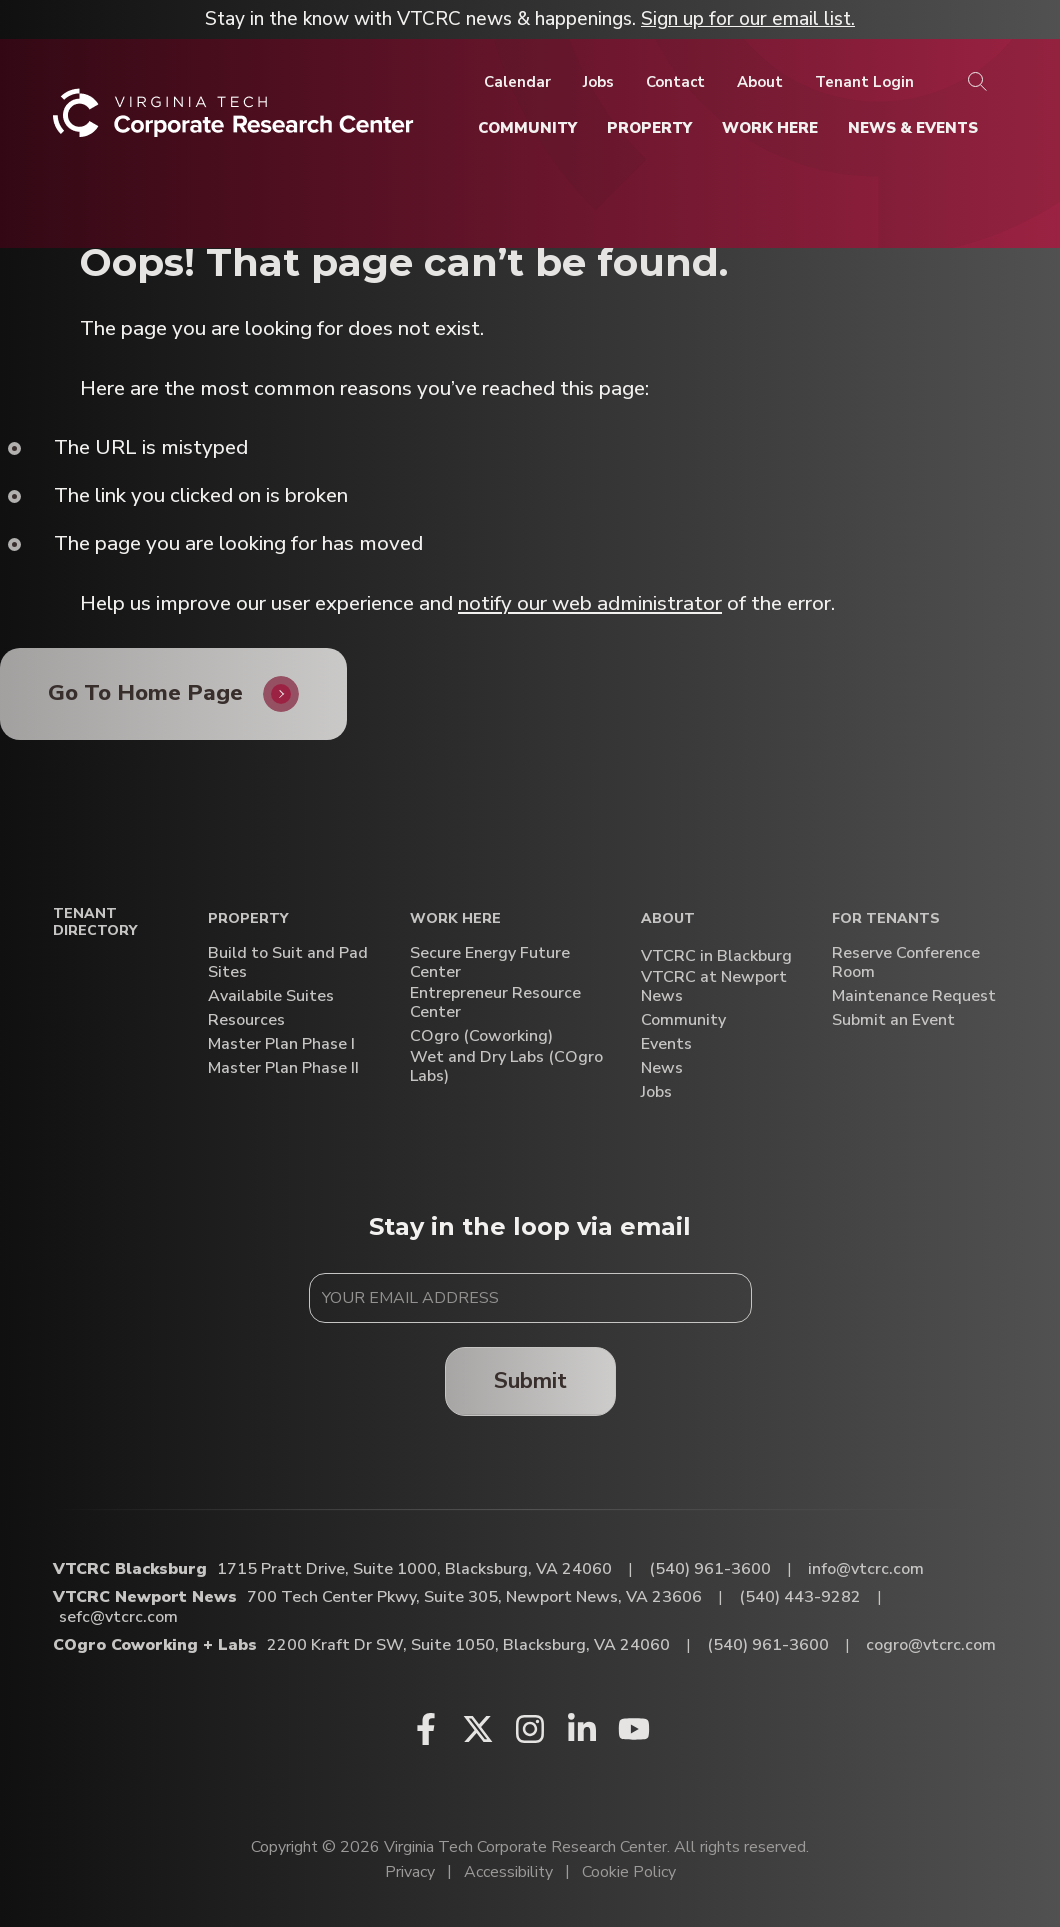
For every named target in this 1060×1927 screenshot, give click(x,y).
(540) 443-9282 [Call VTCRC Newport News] (800, 1597)
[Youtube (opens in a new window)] (634, 1729)
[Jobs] (598, 82)
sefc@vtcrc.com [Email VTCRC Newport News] (118, 1617)
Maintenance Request (914, 996)
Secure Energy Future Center (490, 963)
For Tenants (886, 919)
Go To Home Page (145, 692)
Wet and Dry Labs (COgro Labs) (506, 1067)
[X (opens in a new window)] (478, 1729)
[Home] (233, 120)
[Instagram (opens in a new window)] (530, 1729)
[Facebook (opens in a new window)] (426, 1729)
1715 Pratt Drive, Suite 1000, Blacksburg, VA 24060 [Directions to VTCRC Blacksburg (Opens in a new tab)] (414, 1569)
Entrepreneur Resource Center (495, 1003)
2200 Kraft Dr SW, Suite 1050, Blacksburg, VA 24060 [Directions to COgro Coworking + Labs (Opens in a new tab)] (468, 1645)
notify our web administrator (590, 603)
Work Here (455, 919)
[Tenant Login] (864, 82)
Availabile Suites (271, 996)
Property (248, 919)
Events (666, 1044)
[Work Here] (770, 128)
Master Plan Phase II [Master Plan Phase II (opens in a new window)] (283, 1068)
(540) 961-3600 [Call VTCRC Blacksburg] (710, 1569)
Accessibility (508, 1872)
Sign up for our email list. (748, 19)
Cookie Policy (629, 1872)
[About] (760, 82)
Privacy (410, 1872)
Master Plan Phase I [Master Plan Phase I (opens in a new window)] (281, 1044)
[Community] (527, 128)
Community (683, 1020)
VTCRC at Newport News (714, 987)
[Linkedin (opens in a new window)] (582, 1729)
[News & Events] (913, 128)
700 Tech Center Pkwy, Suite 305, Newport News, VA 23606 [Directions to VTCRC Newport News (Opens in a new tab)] (474, 1597)
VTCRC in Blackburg (716, 956)
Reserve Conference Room (906, 963)
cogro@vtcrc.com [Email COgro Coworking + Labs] (931, 1645)
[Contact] (675, 82)
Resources (246, 1020)
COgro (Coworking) (481, 1036)
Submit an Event (893, 1020)
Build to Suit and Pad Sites (288, 963)
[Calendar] (517, 82)
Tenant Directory (95, 923)
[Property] (649, 128)
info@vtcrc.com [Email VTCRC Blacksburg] (866, 1569)
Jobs (656, 1092)
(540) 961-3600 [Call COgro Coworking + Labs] (768, 1645)
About (668, 919)
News (662, 1068)
